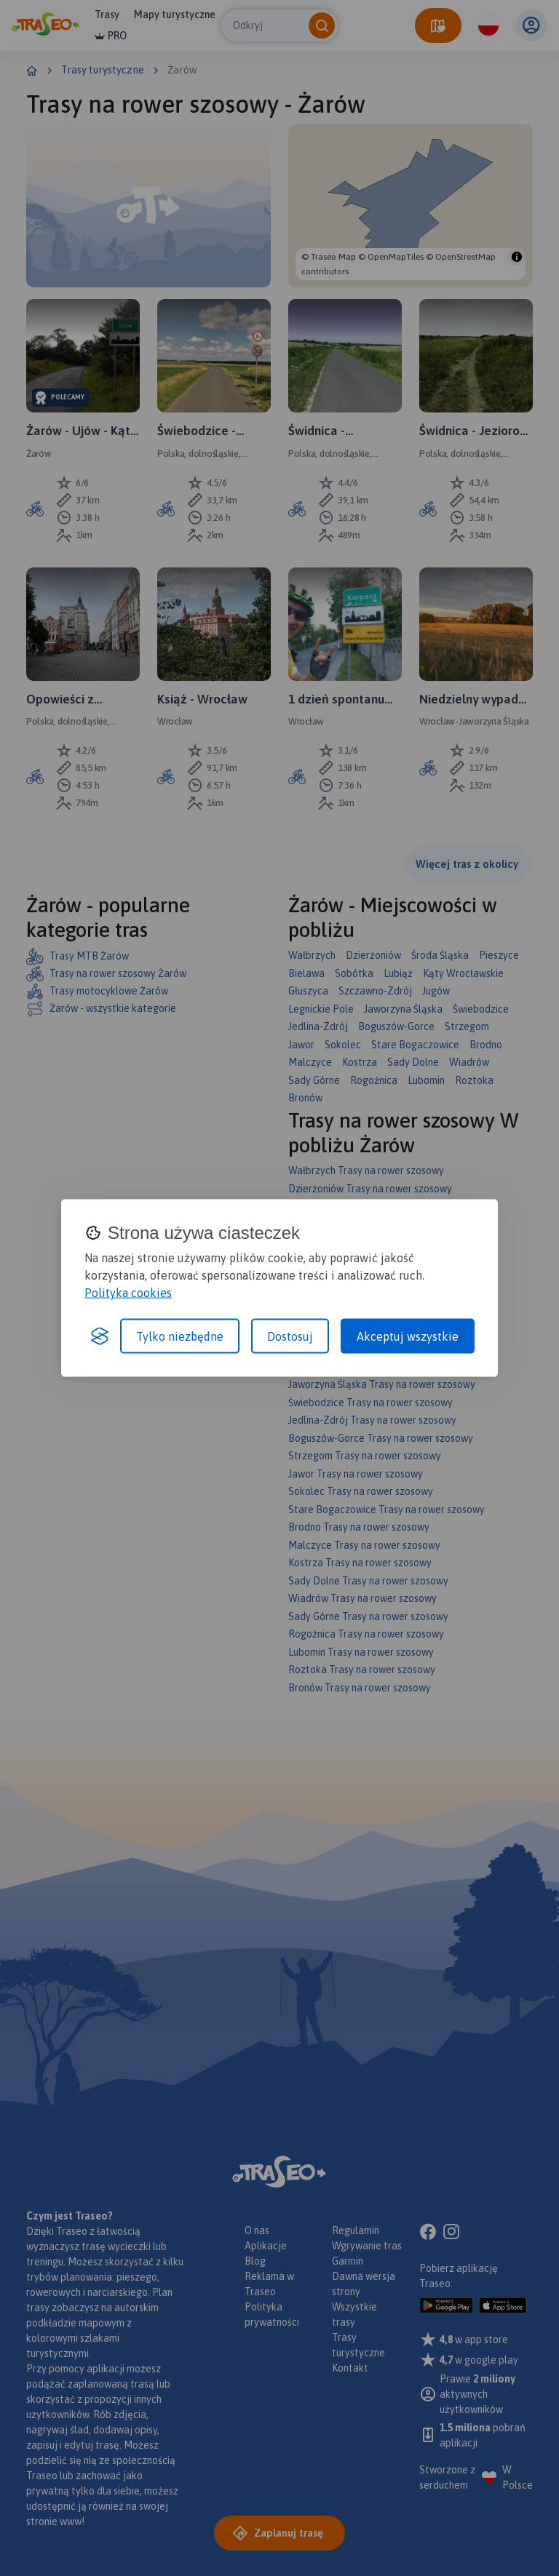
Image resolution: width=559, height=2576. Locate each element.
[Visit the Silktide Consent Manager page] (99, 1336)
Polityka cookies (128, 1292)
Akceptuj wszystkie (408, 1336)
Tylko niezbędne (179, 1336)
